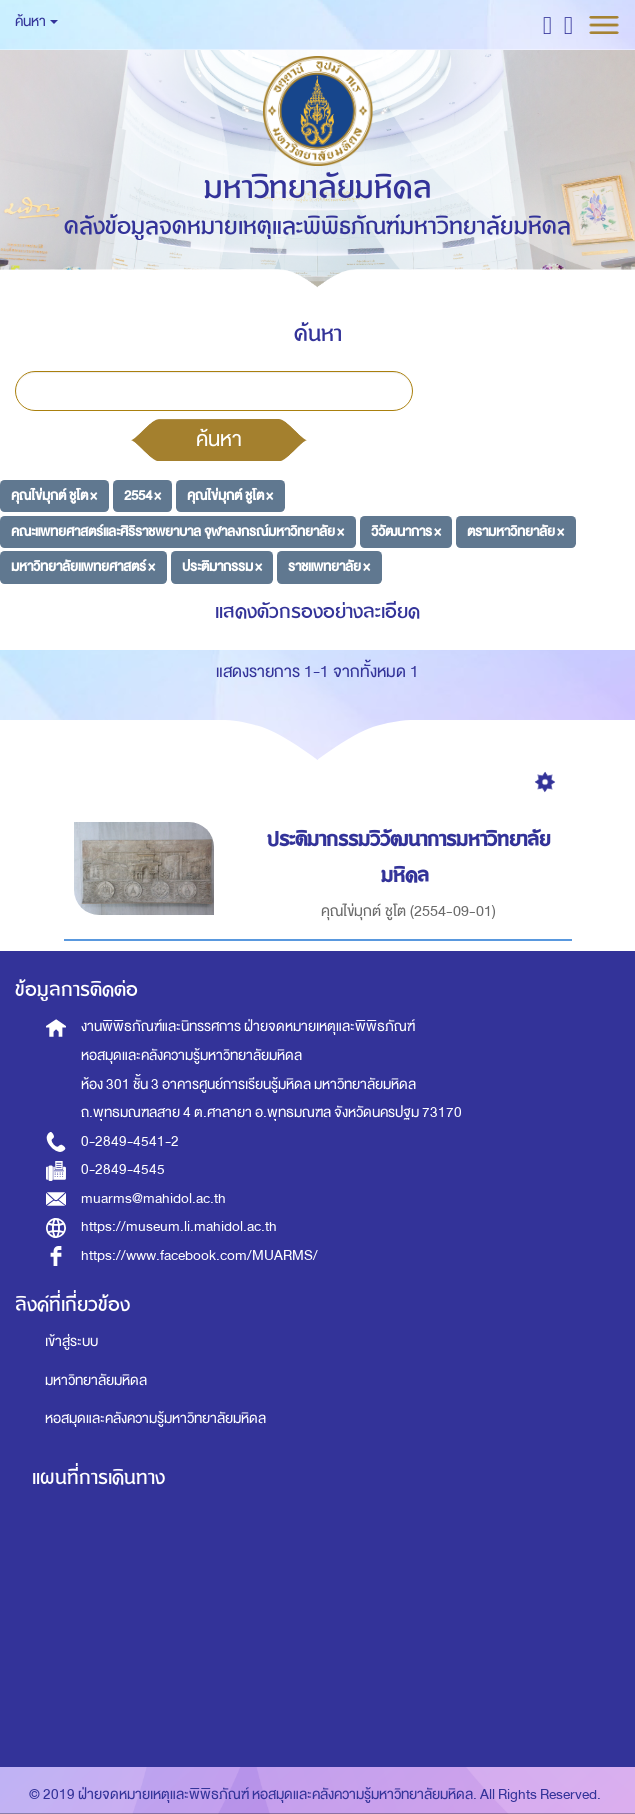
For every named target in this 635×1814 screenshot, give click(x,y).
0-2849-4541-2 (130, 1141)
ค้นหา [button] (36, 21)
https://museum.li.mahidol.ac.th (179, 1226)
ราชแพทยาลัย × (329, 566)
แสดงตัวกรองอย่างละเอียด (317, 611)
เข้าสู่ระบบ (71, 1341)
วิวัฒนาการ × (406, 530)
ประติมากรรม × (222, 566)
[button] (547, 24)
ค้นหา (219, 439)
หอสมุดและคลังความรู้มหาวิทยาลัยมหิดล (155, 1418)
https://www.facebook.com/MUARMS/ (199, 1255)
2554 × (142, 495)
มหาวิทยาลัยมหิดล (96, 1380)
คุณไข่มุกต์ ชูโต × (54, 495)
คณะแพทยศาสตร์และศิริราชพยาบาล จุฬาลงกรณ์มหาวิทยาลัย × (177, 530)
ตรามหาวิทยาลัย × (515, 530)
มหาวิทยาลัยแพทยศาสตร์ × (83, 566)
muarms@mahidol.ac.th (153, 1198)
